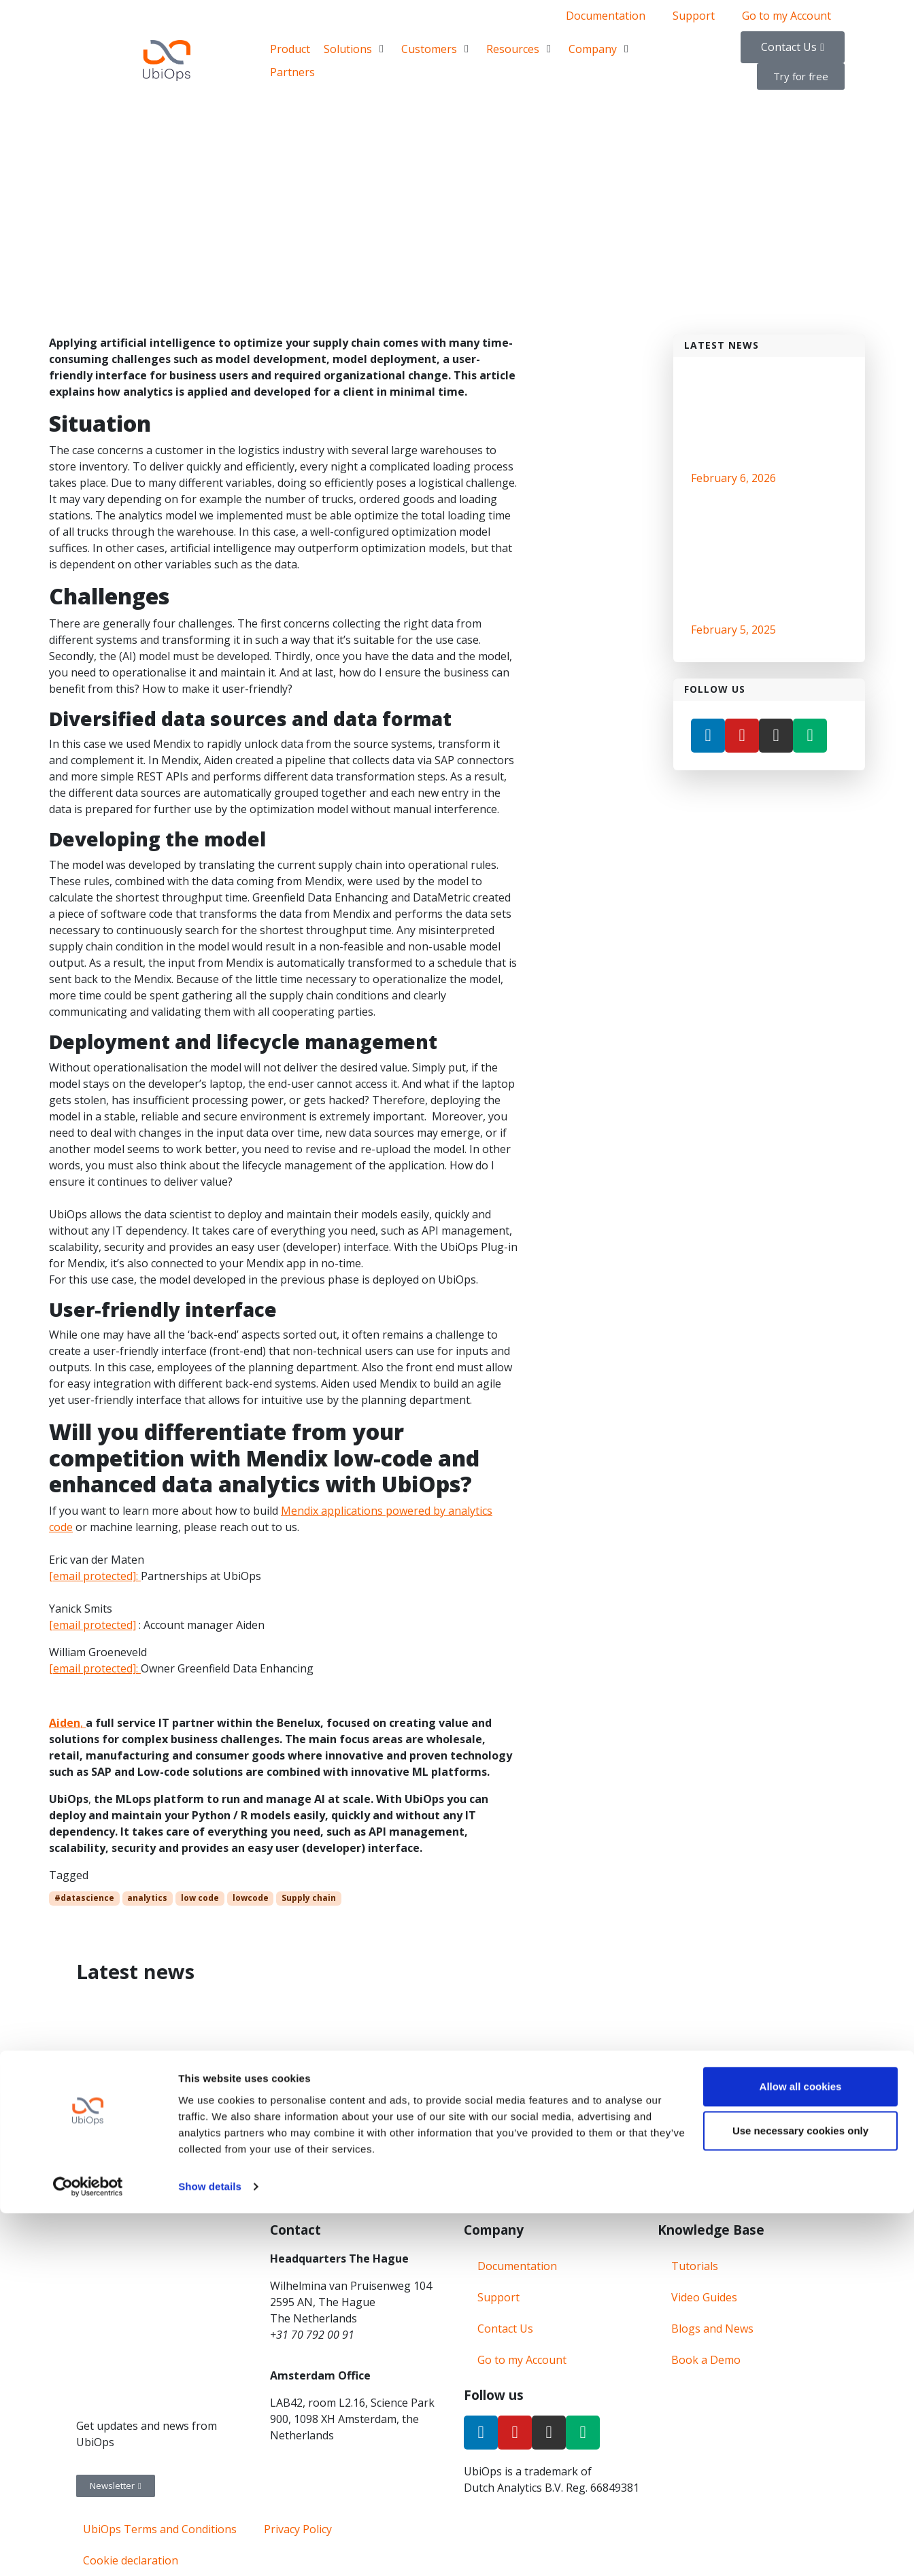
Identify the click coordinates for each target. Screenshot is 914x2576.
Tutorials (694, 2266)
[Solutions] (355, 49)
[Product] (290, 49)
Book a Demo (706, 2359)
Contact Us (505, 2328)
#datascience (84, 1898)
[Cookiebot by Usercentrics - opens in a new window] (88, 2549)
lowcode (251, 1898)
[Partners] (292, 72)
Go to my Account (786, 15)
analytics (147, 1898)
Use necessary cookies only (800, 2493)
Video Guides (704, 2297)
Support (694, 15)
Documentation (605, 15)
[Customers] (436, 49)
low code (200, 1898)
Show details (209, 2549)
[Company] (600, 49)
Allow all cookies (801, 2449)
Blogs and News (712, 2328)
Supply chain (309, 1898)
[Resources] (520, 49)
